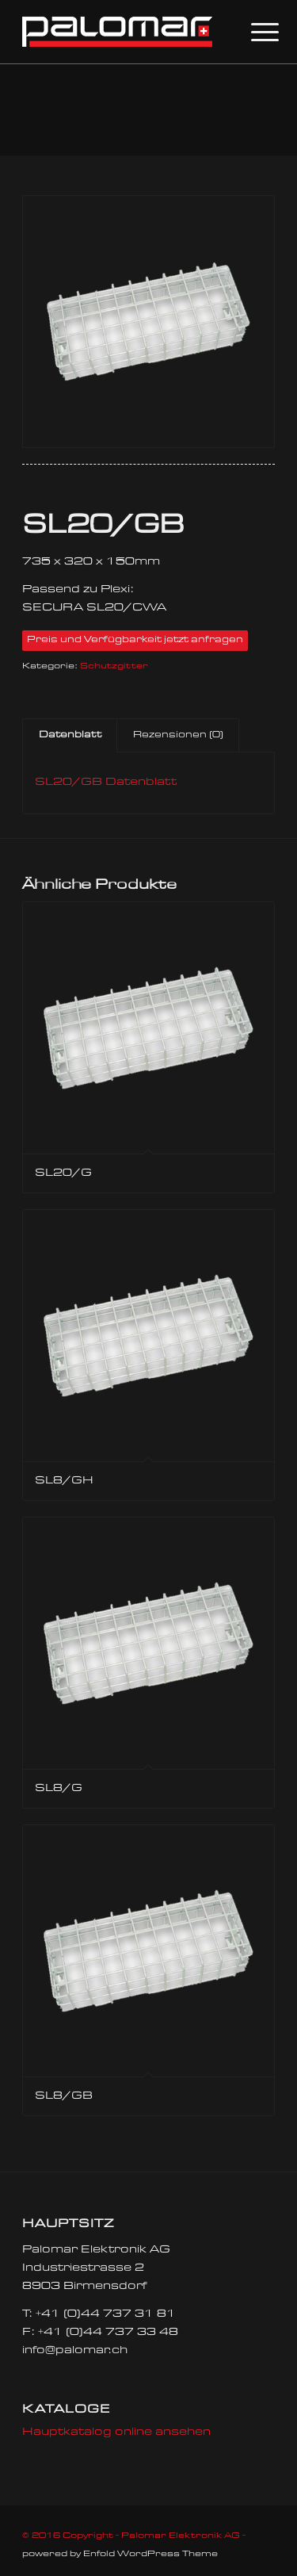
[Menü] (252, 33)
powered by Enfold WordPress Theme (120, 2554)
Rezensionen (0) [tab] (178, 735)
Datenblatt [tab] (70, 735)
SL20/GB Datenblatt (106, 782)
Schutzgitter (114, 666)
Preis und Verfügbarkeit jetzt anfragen (135, 640)
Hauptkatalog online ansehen (116, 2432)
